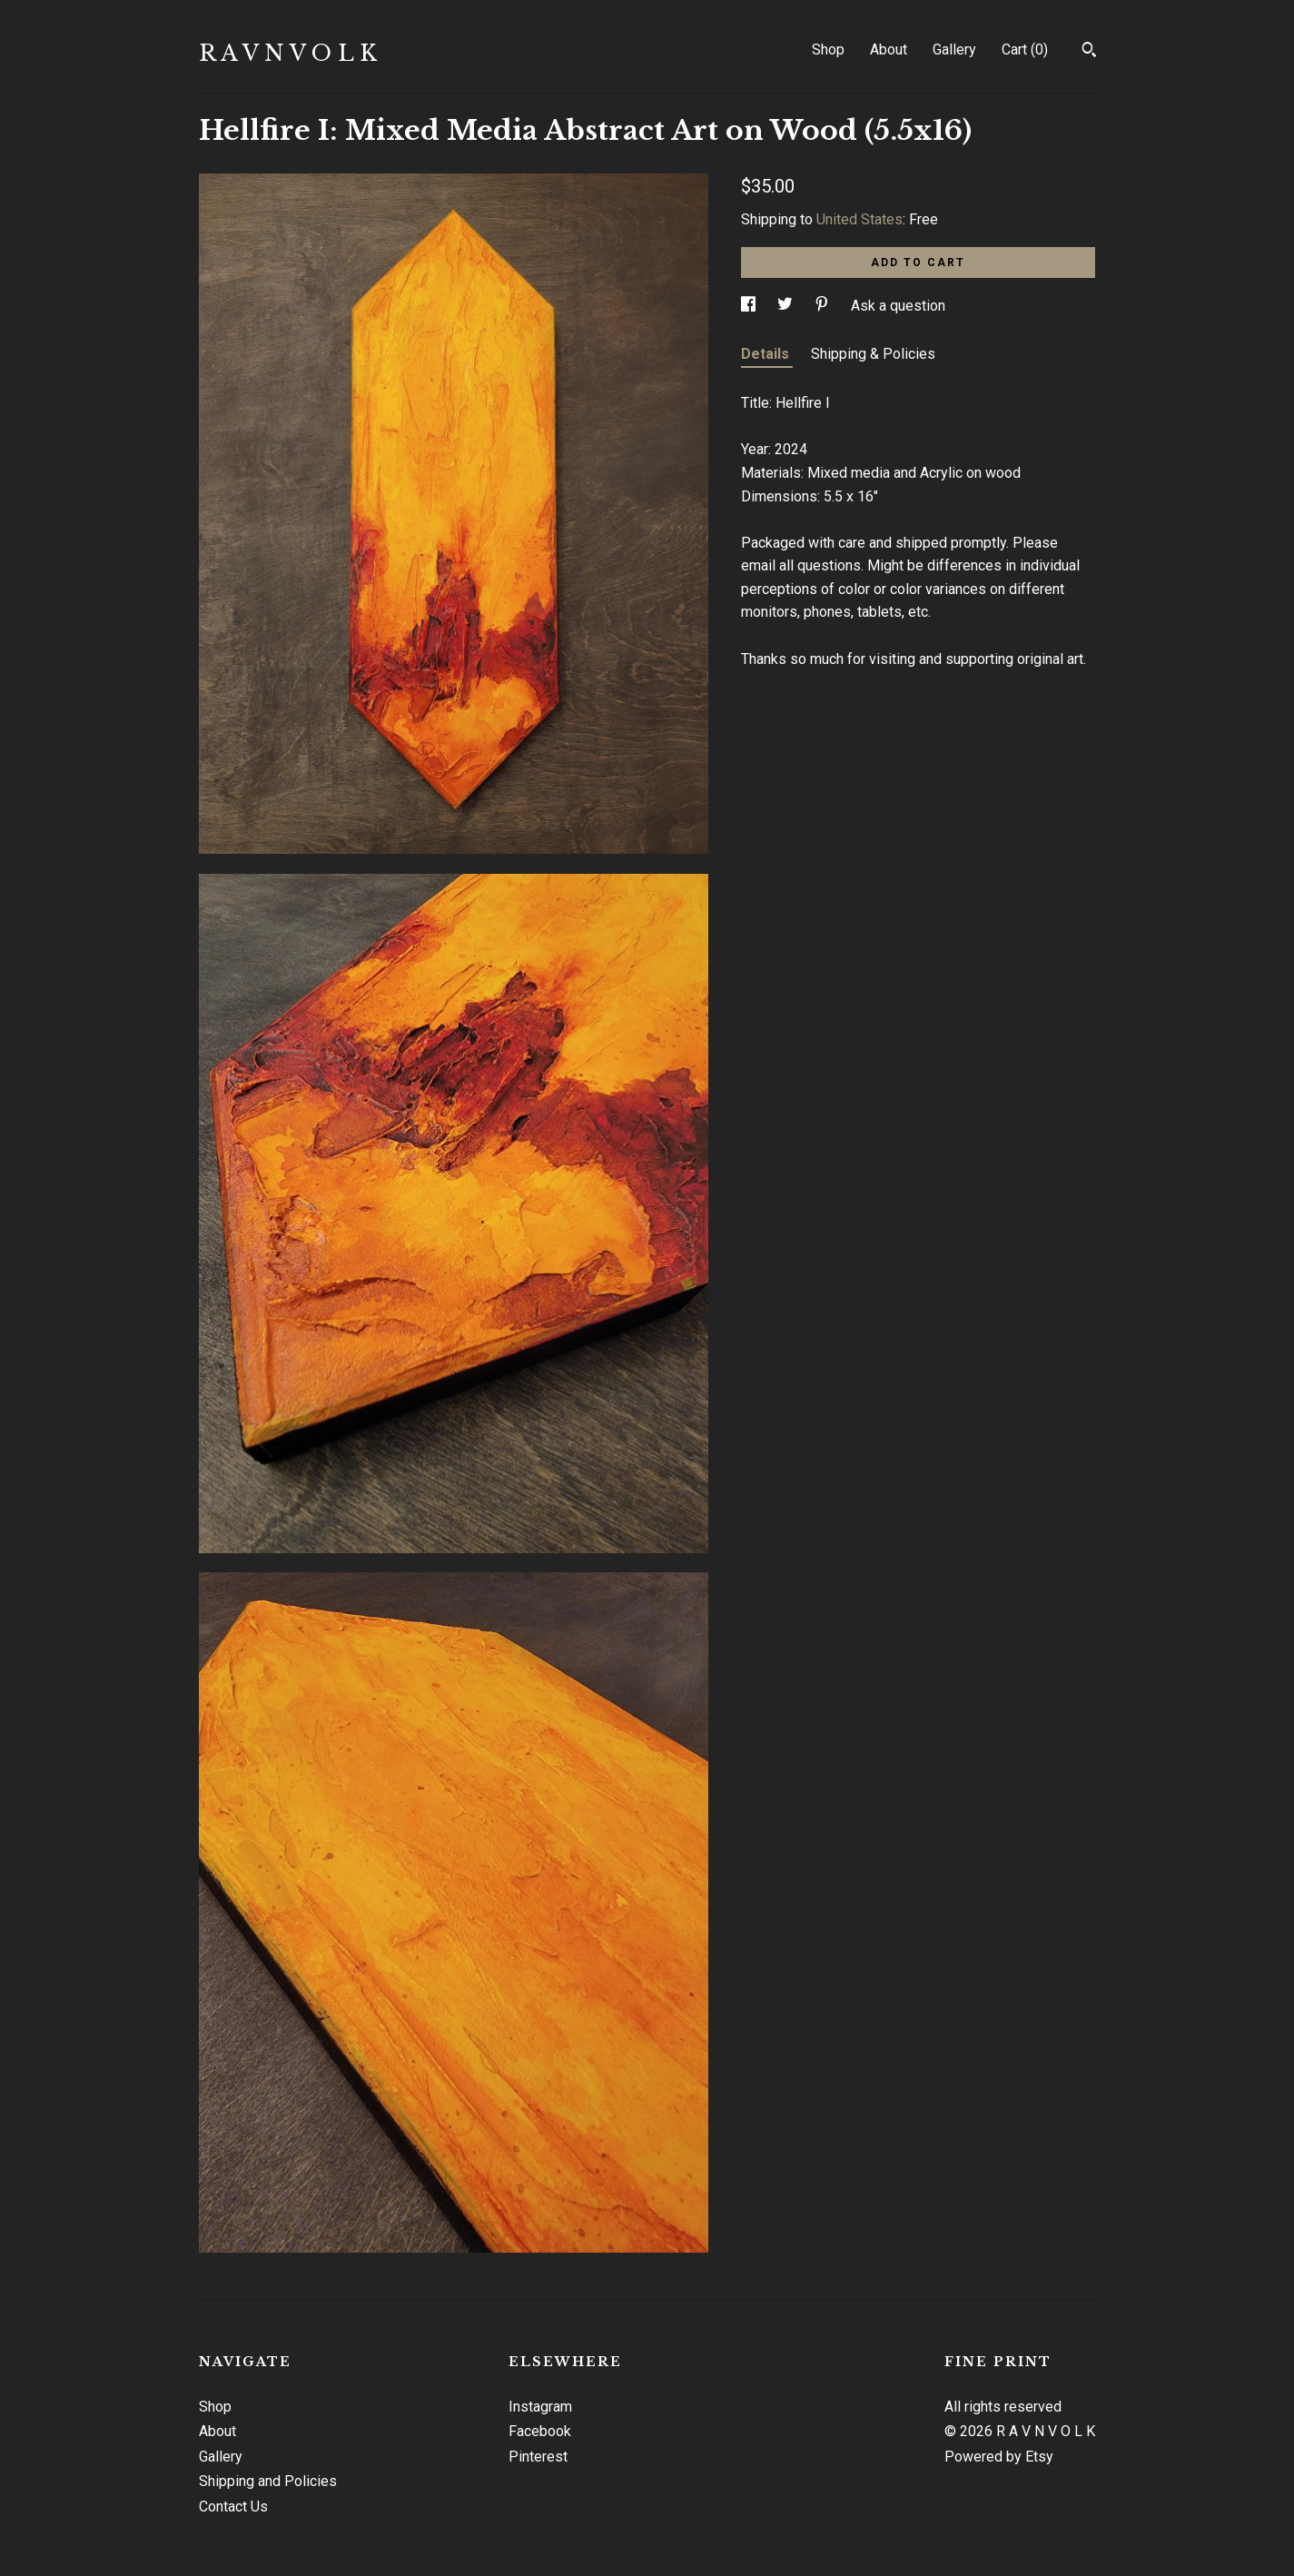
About (888, 49)
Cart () (1025, 49)
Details (767, 353)
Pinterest (538, 2456)
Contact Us (233, 2506)
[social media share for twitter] (786, 305)
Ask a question (898, 305)
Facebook (540, 2431)
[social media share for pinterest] (824, 305)
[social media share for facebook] (750, 305)
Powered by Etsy (998, 2456)
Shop (828, 49)
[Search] (1089, 52)
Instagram (540, 2406)
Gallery (954, 49)
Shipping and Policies (268, 2481)
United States (859, 219)
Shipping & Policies (873, 353)
